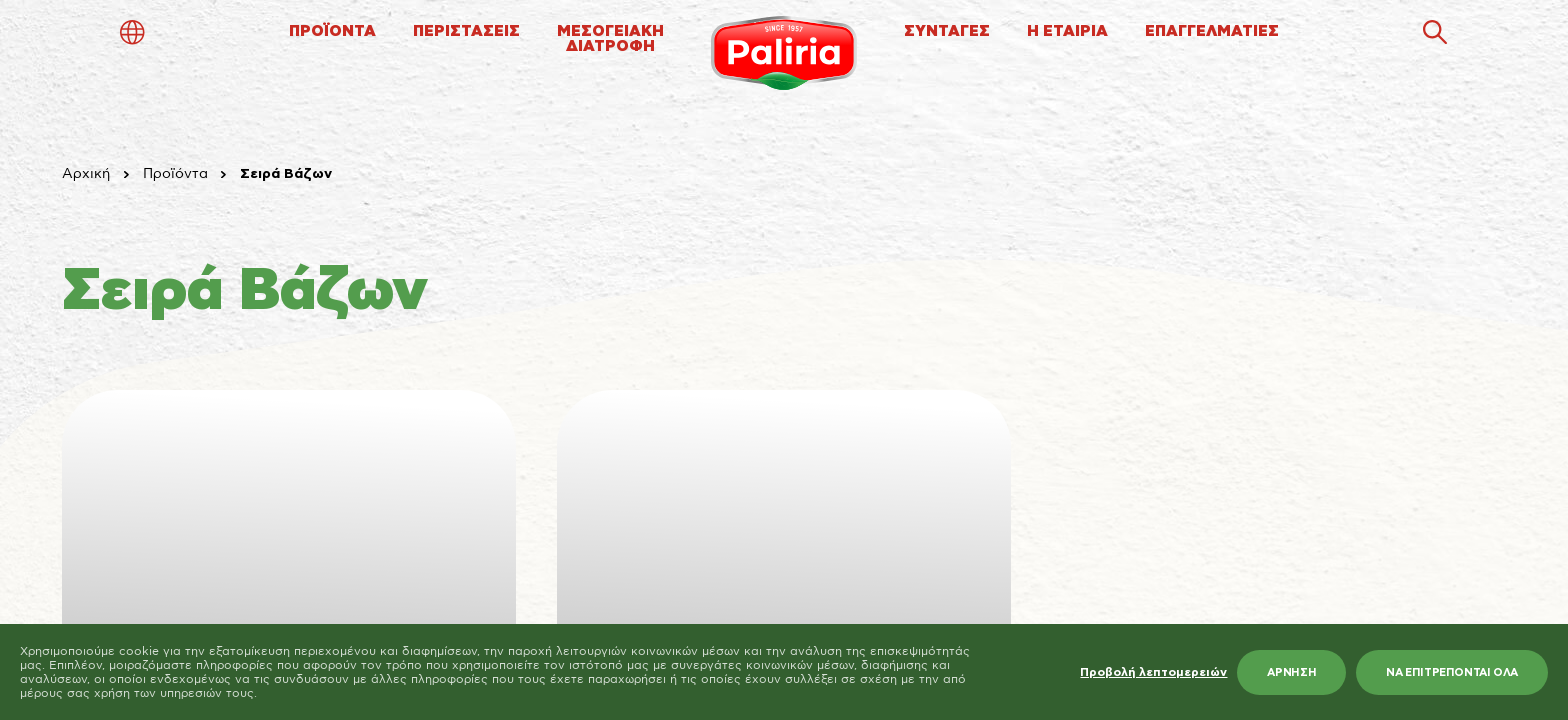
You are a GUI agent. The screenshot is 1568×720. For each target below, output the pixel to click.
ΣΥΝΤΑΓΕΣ (947, 31)
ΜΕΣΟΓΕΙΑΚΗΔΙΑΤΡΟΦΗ (610, 39)
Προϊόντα (175, 174)
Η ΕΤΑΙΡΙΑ (1067, 31)
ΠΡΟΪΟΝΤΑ (332, 31)
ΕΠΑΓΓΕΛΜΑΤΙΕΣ (1212, 31)
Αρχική (86, 174)
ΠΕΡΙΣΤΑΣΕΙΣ (466, 31)
